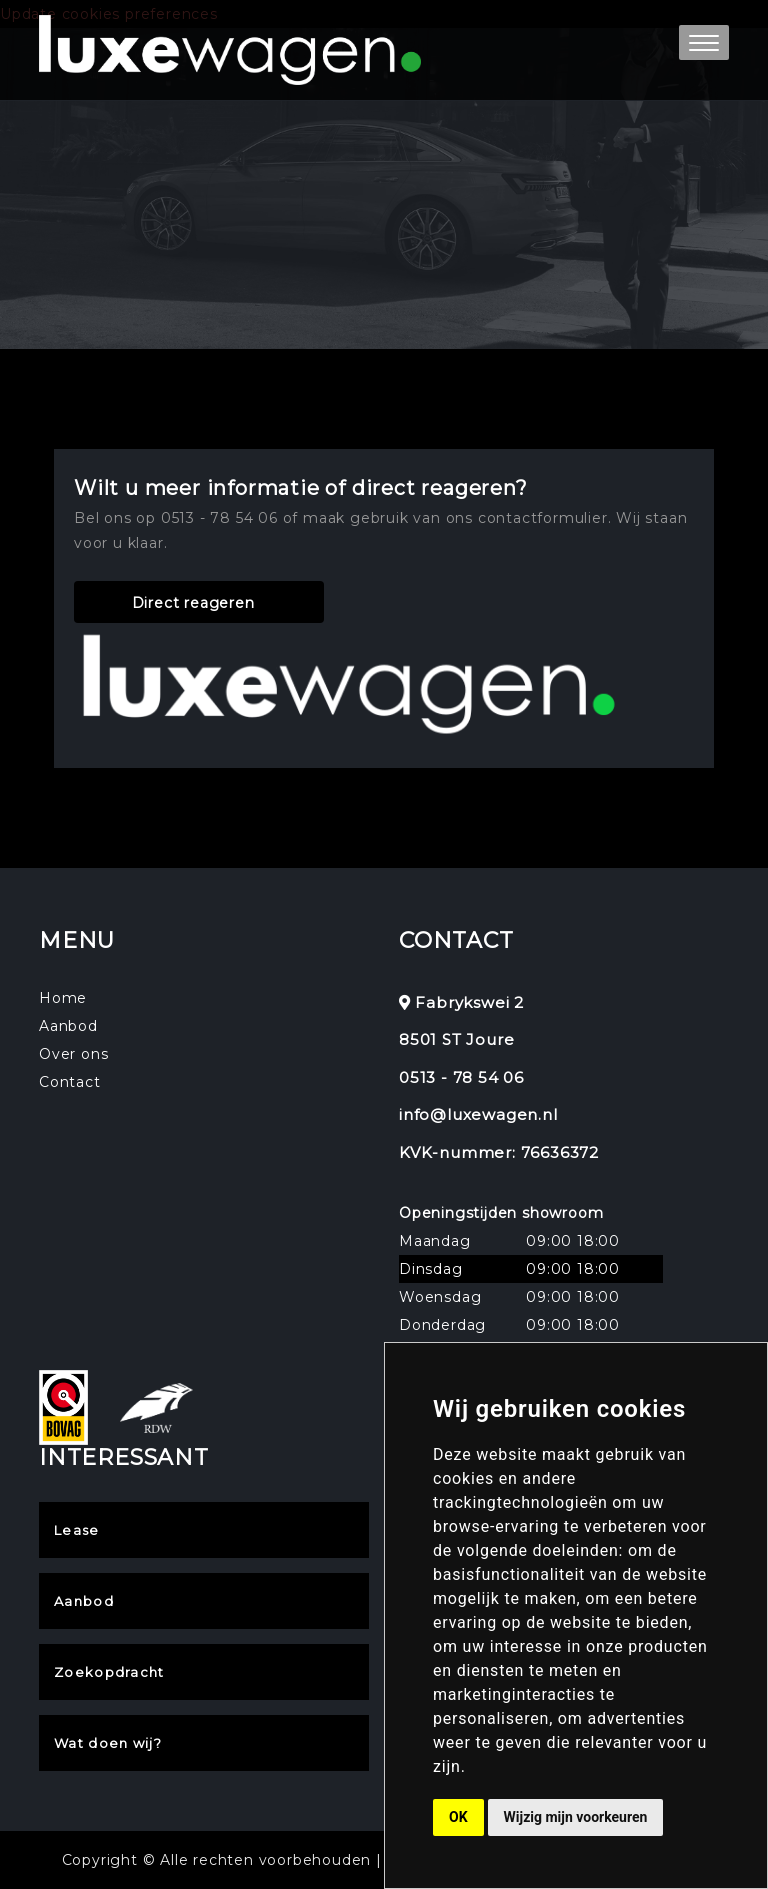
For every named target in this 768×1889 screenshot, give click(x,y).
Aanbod (68, 1026)
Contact (70, 1082)
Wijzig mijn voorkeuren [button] (576, 1817)
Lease (77, 1530)
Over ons (73, 1054)
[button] (704, 42)
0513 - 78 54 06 (461, 1077)
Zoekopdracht (109, 1672)
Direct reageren (193, 603)
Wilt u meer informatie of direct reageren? (301, 488)
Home (63, 998)
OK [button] (458, 1817)
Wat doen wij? (108, 1743)
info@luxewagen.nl (478, 1114)
